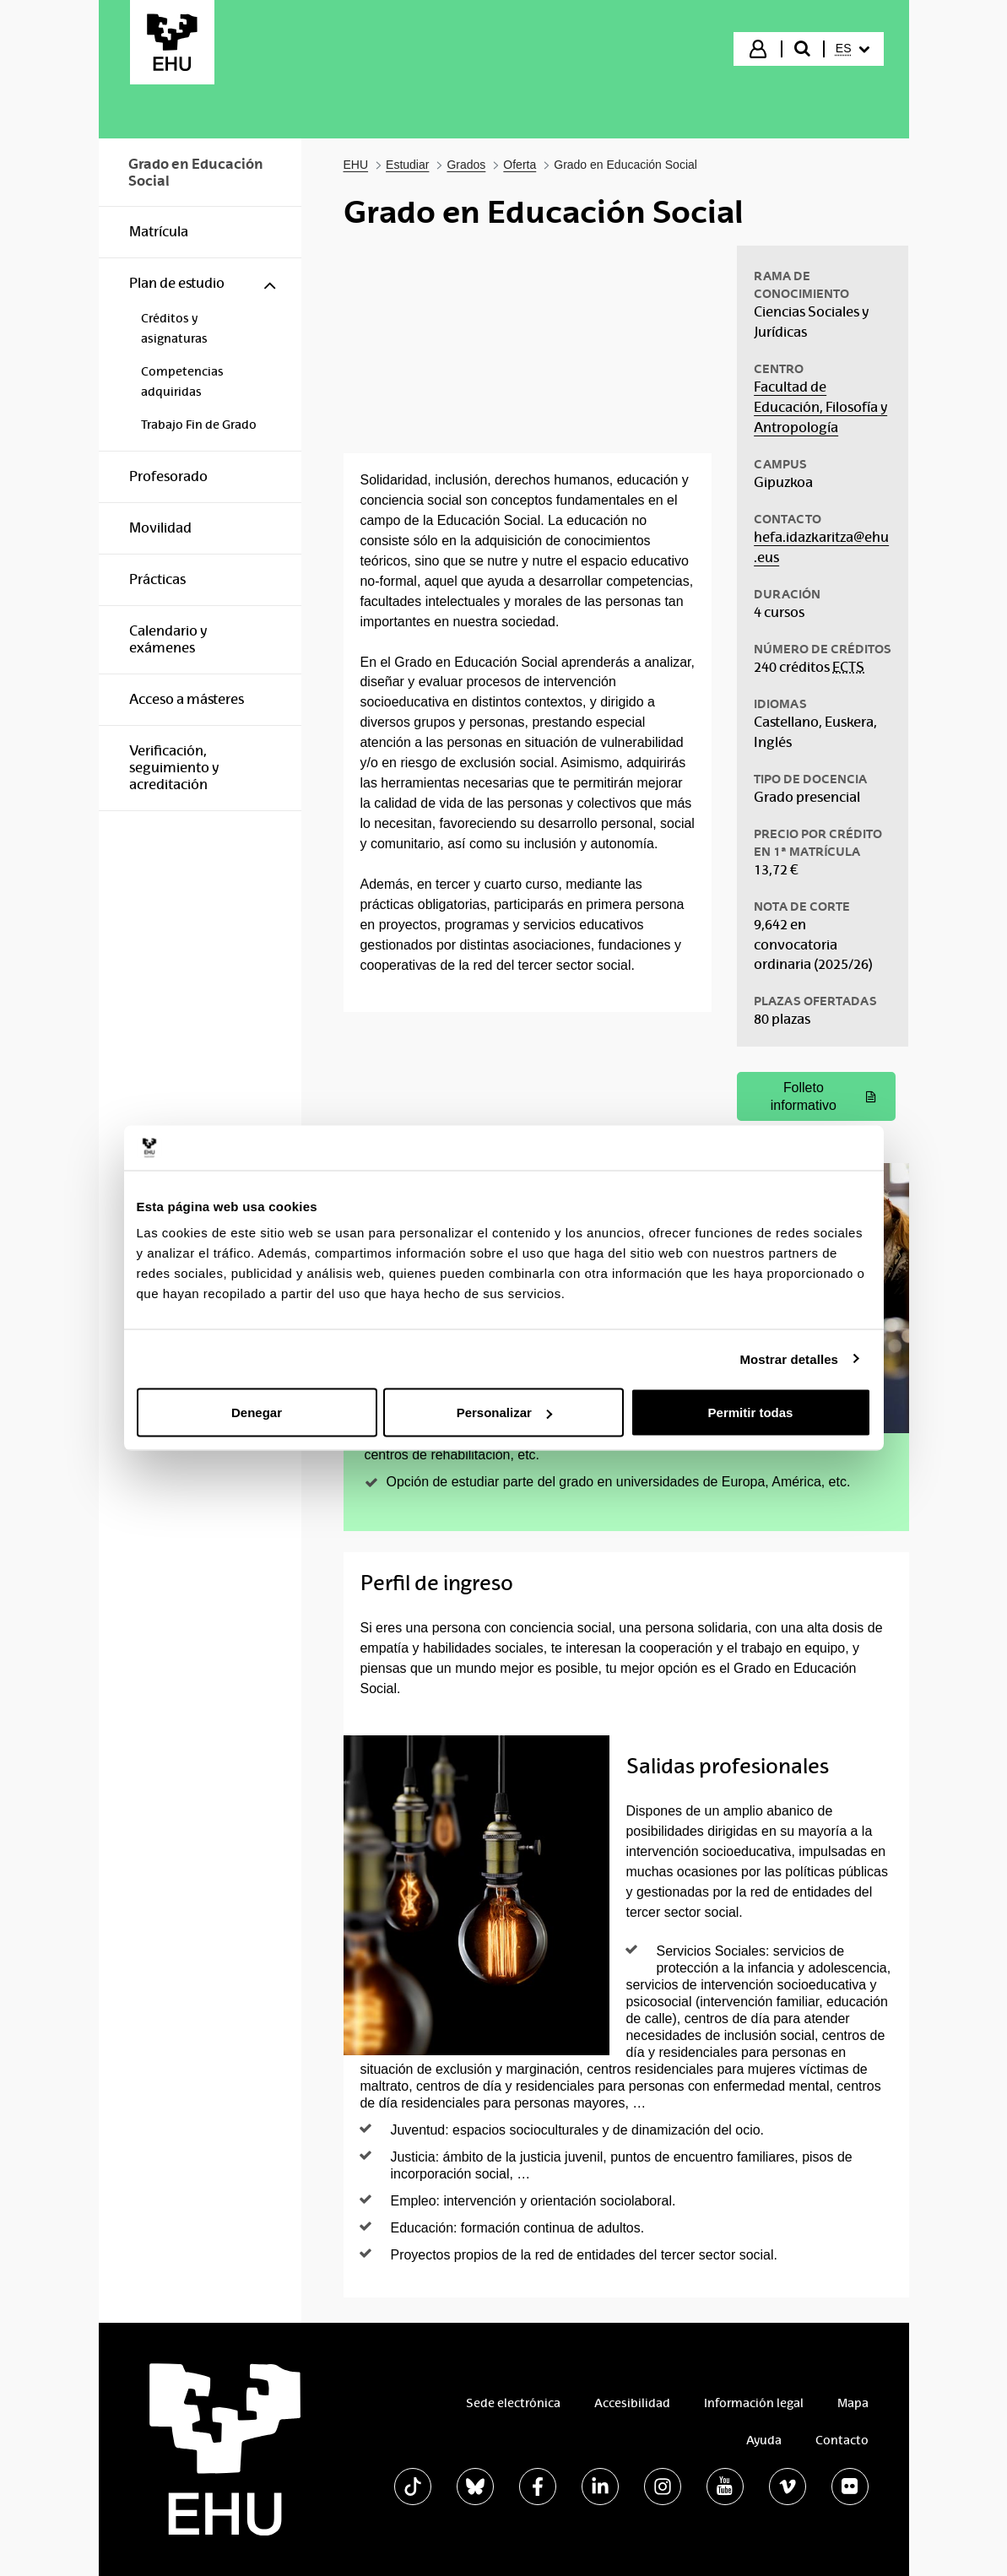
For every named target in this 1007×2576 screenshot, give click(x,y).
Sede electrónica (513, 2403)
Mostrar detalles (788, 1358)
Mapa (853, 2403)
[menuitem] (852, 49)
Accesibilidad (632, 2403)
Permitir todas (750, 1412)
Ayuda (764, 2440)
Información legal (754, 2403)
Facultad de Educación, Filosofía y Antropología (820, 407)
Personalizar (504, 1412)
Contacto (842, 2440)
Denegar (256, 1412)
